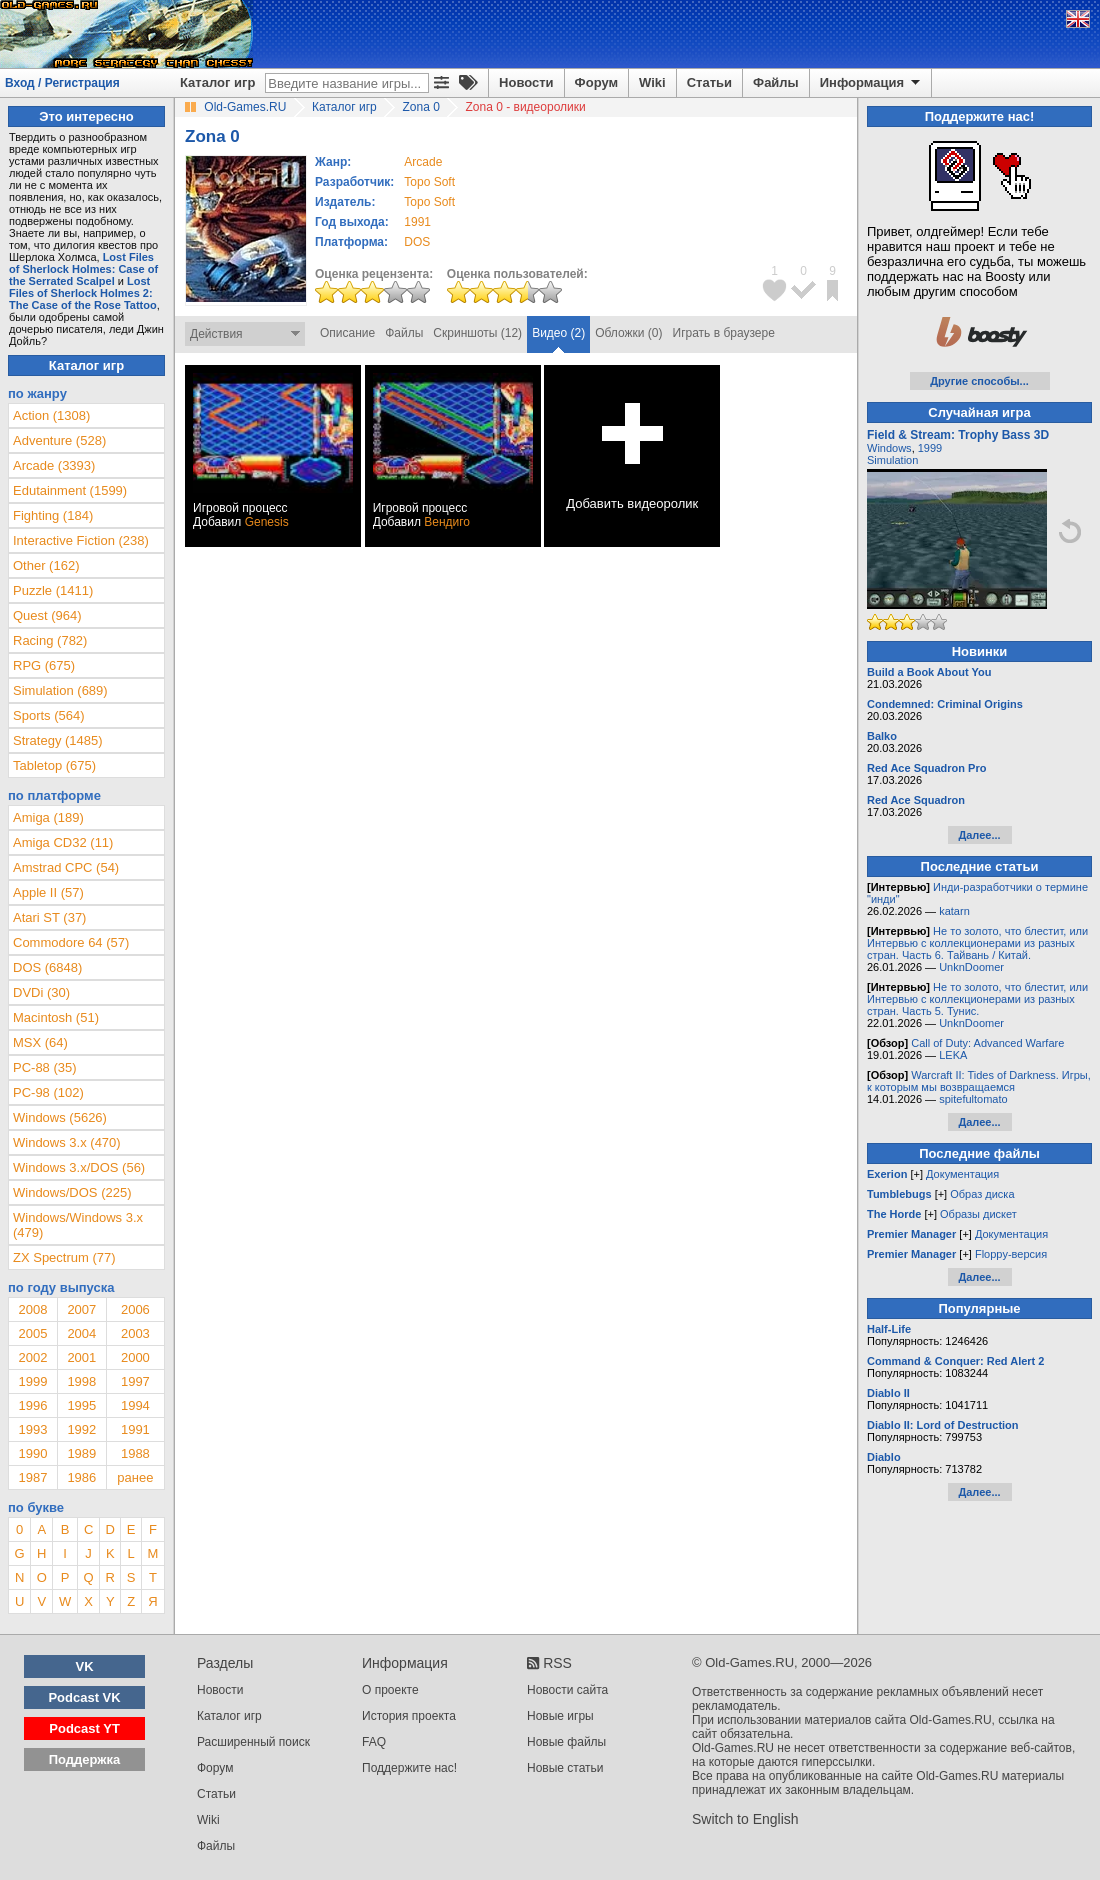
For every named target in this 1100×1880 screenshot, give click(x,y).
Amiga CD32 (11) (63, 842)
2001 (81, 1357)
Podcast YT (84, 1728)
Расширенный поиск (253, 1742)
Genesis (267, 522)
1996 (32, 1405)
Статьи (709, 82)
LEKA (953, 1055)
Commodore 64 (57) (71, 942)
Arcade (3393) (54, 465)
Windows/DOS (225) (72, 1192)
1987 (32, 1477)
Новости (526, 82)
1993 (32, 1429)
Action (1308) (51, 415)
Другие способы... (979, 381)
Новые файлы (566, 1742)
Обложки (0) (628, 333)
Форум (596, 82)
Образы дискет (978, 1214)
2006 (135, 1309)
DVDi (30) (41, 992)
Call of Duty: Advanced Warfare (987, 1043)
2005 (32, 1333)
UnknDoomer (971, 967)
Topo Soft (429, 182)
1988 (135, 1453)
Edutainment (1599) (70, 490)
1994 (135, 1405)
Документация (962, 1174)
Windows (889, 448)
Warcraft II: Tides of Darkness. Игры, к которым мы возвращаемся (979, 1081)
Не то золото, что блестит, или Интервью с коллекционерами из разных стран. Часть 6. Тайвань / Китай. (977, 943)
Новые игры (560, 1716)
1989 (81, 1453)
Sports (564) (49, 715)
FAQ (374, 1742)
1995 (81, 1405)
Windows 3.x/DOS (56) (79, 1167)
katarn (954, 911)
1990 (32, 1453)
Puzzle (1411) (53, 590)
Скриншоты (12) (477, 333)
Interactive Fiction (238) (81, 540)
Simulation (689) (60, 690)
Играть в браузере (724, 333)
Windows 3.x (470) (67, 1142)
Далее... (979, 835)
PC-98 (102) (48, 1092)
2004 (81, 1333)
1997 (135, 1381)
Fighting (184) (53, 515)
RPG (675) (44, 665)
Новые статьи (565, 1768)
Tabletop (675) (54, 765)
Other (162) (46, 565)
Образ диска (982, 1194)
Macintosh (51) (56, 1017)
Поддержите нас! (409, 1768)
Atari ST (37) (49, 917)
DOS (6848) (47, 967)
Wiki (652, 82)
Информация (871, 83)
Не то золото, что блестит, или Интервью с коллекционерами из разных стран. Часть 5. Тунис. (977, 999)
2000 (135, 1357)
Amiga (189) (48, 817)
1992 (81, 1429)
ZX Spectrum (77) (64, 1257)
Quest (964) (47, 615)
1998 (81, 1381)
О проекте (390, 1690)
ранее (135, 1477)
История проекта (409, 1716)
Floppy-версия (1011, 1254)
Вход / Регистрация (62, 83)
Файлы (776, 82)
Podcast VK (84, 1697)
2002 (32, 1357)
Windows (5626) (60, 1117)
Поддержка (85, 1759)
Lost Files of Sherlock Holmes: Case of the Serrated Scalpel (83, 269)
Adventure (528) (59, 440)
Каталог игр (217, 82)
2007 (81, 1309)
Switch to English (745, 1819)
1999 (32, 1381)
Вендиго (447, 522)
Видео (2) (558, 333)
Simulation (892, 460)
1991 (417, 222)
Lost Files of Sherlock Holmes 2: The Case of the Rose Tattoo (83, 293)
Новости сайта (567, 1690)
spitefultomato (973, 1099)
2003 (135, 1333)
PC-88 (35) (45, 1067)
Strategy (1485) (58, 740)
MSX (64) (40, 1042)
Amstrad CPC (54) (66, 867)
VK (85, 1666)
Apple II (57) (48, 892)
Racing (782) (50, 640)
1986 (81, 1477)
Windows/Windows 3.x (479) (78, 1225)
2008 (32, 1309)
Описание (347, 333)
